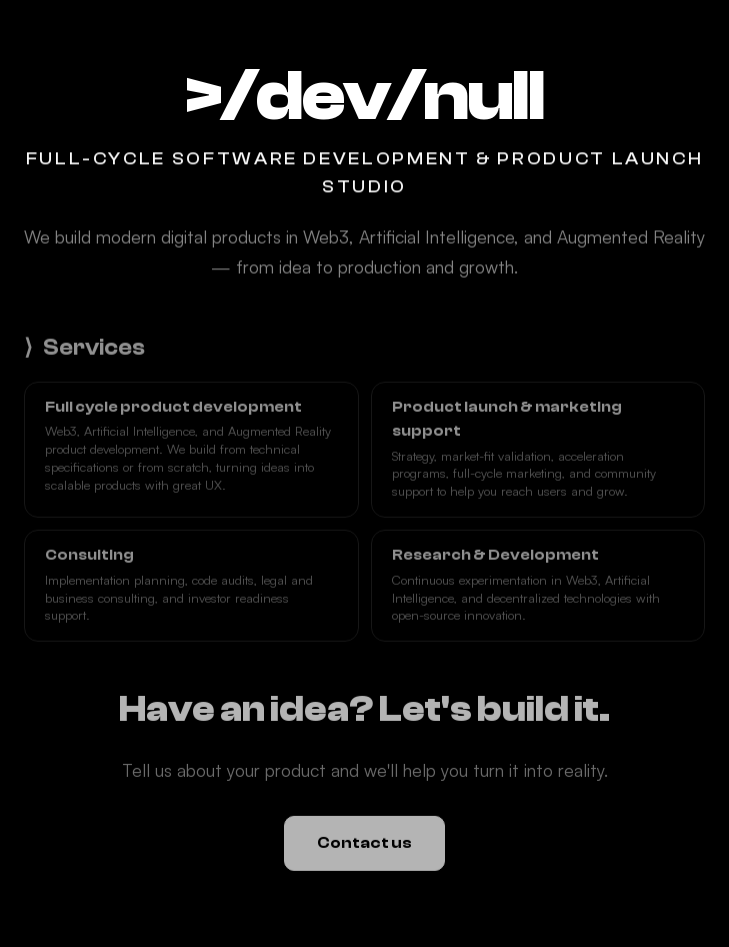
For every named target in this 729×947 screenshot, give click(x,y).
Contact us (364, 844)
